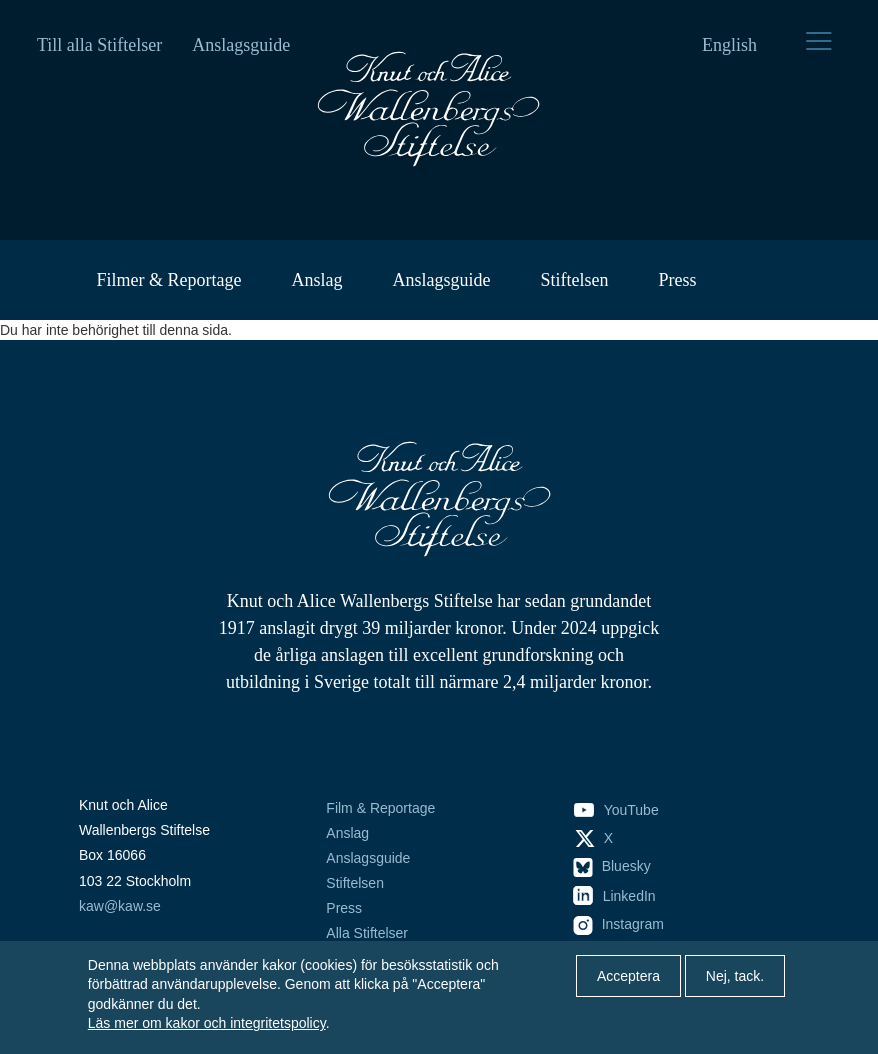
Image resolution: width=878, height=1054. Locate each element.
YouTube (616, 810)
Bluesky (612, 866)
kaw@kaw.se (120, 906)
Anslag (316, 280)
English (729, 45)
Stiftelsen (574, 280)
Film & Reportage (380, 808)
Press (677, 280)
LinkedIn (615, 896)
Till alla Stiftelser (99, 45)
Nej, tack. (735, 976)
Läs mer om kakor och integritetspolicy (207, 1023)
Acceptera (628, 976)
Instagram (619, 924)
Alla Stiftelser (367, 933)
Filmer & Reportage (169, 280)
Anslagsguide (241, 45)
